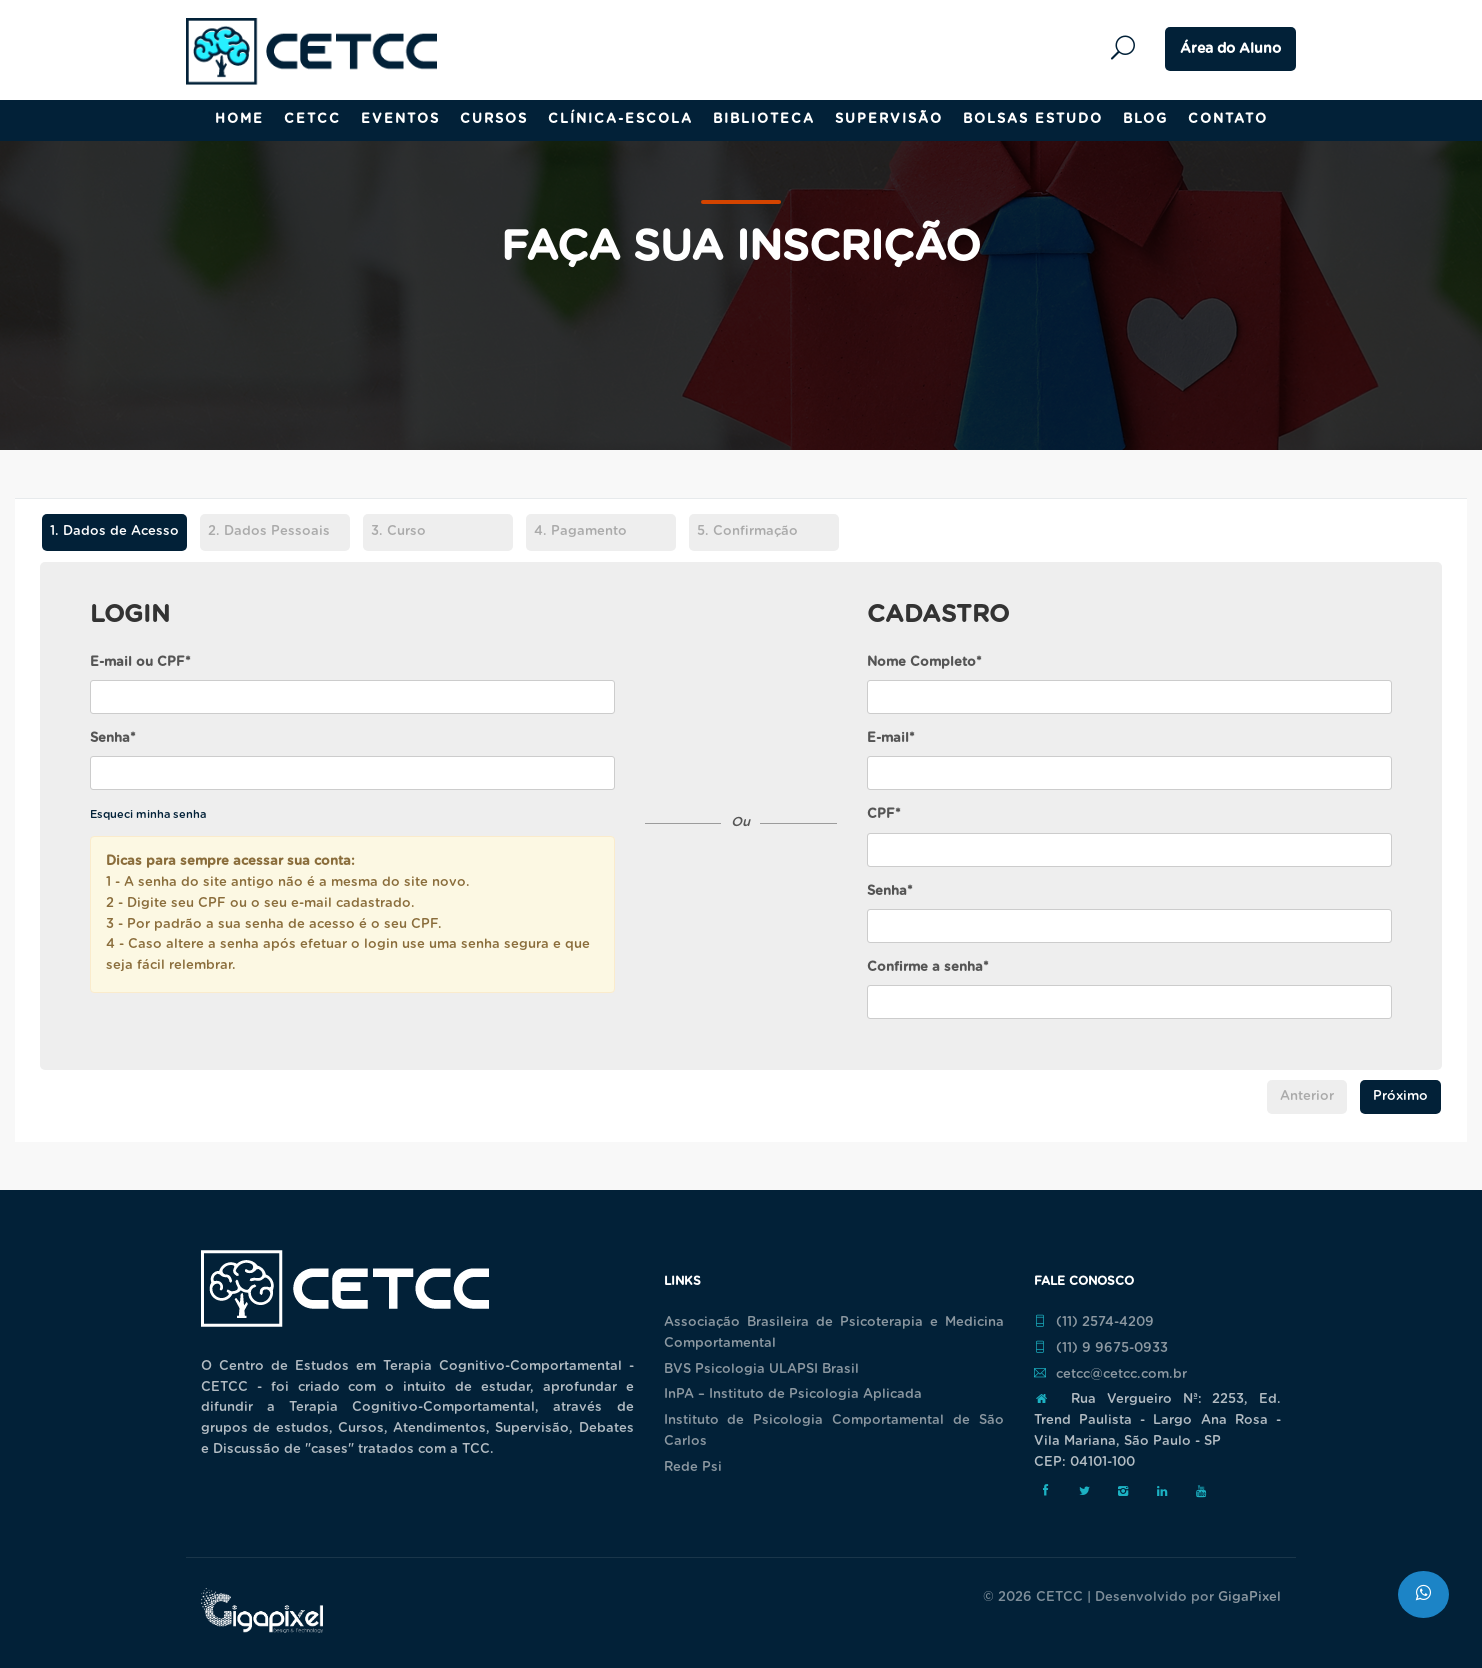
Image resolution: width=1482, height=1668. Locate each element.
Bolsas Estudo (1033, 119)
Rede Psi (693, 1467)
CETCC (312, 119)
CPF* (884, 814)
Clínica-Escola (620, 119)
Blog (1145, 119)
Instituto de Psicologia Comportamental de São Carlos (834, 1431)
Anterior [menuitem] (1307, 1096)
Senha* (113, 738)
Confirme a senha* (928, 967)
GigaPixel (1249, 1597)
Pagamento (580, 531)
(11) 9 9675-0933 (1101, 1348)
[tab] (114, 535)
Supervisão (889, 119)
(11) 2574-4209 (1094, 1322)
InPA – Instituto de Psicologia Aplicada (793, 1394)
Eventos (400, 119)
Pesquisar (1128, 48)
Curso (398, 531)
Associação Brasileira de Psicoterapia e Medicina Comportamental (834, 1333)
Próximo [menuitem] (1400, 1096)
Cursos (494, 119)
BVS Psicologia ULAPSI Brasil (761, 1369)
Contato (1228, 119)
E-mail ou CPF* (140, 662)
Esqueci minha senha (148, 814)
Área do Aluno (1230, 49)
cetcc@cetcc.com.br (1110, 1374)
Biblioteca (764, 119)
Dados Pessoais (269, 531)
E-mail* (891, 738)
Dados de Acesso (110, 532)
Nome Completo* (924, 662)
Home (239, 119)
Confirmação (747, 531)
